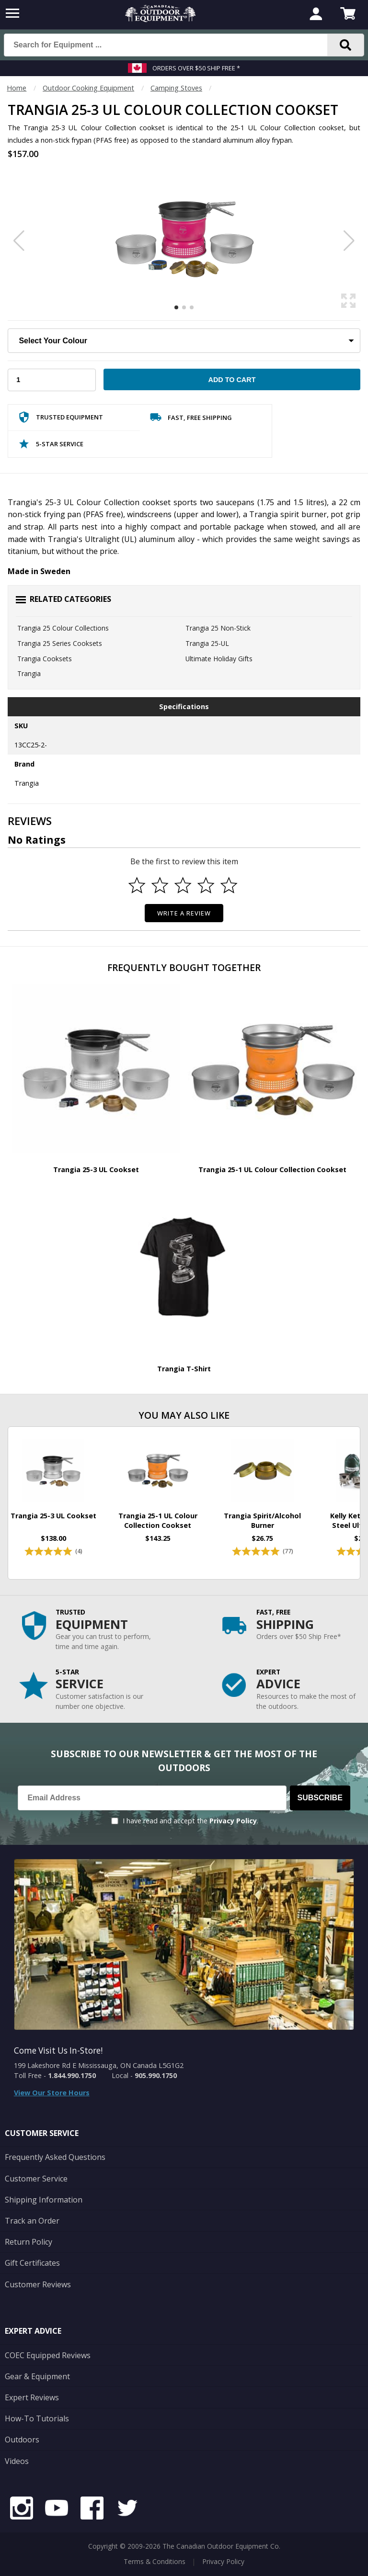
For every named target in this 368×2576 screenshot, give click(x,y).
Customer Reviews (38, 2284)
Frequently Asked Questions (55, 2157)
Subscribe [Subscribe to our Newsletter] (320, 1798)
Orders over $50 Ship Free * (196, 68)
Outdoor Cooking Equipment (88, 87)
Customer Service (36, 2178)
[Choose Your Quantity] (52, 380)
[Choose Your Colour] (184, 340)
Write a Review (184, 913)
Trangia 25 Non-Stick (218, 628)
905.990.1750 (156, 2075)
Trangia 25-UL (207, 643)
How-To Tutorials (37, 2418)
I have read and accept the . (190, 1820)
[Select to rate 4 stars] (206, 885)
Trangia (29, 673)
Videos (17, 2461)
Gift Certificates (32, 2263)
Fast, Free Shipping (191, 419)
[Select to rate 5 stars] (229, 885)
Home (16, 87)
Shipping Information (43, 2199)
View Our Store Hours (52, 2092)
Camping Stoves (176, 87)
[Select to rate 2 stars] (160, 885)
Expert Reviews (32, 2397)
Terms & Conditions (154, 2561)
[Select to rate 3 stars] (183, 885)
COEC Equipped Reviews (48, 2355)
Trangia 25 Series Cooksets (59, 643)
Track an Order (32, 2220)
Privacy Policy (233, 1820)
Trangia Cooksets (44, 658)
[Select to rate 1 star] (137, 885)
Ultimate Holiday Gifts (219, 658)
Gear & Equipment (37, 2376)
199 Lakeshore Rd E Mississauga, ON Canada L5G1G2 (99, 2065)
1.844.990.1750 (72, 2075)
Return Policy (28, 2242)
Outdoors (22, 2439)
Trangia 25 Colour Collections (63, 628)
